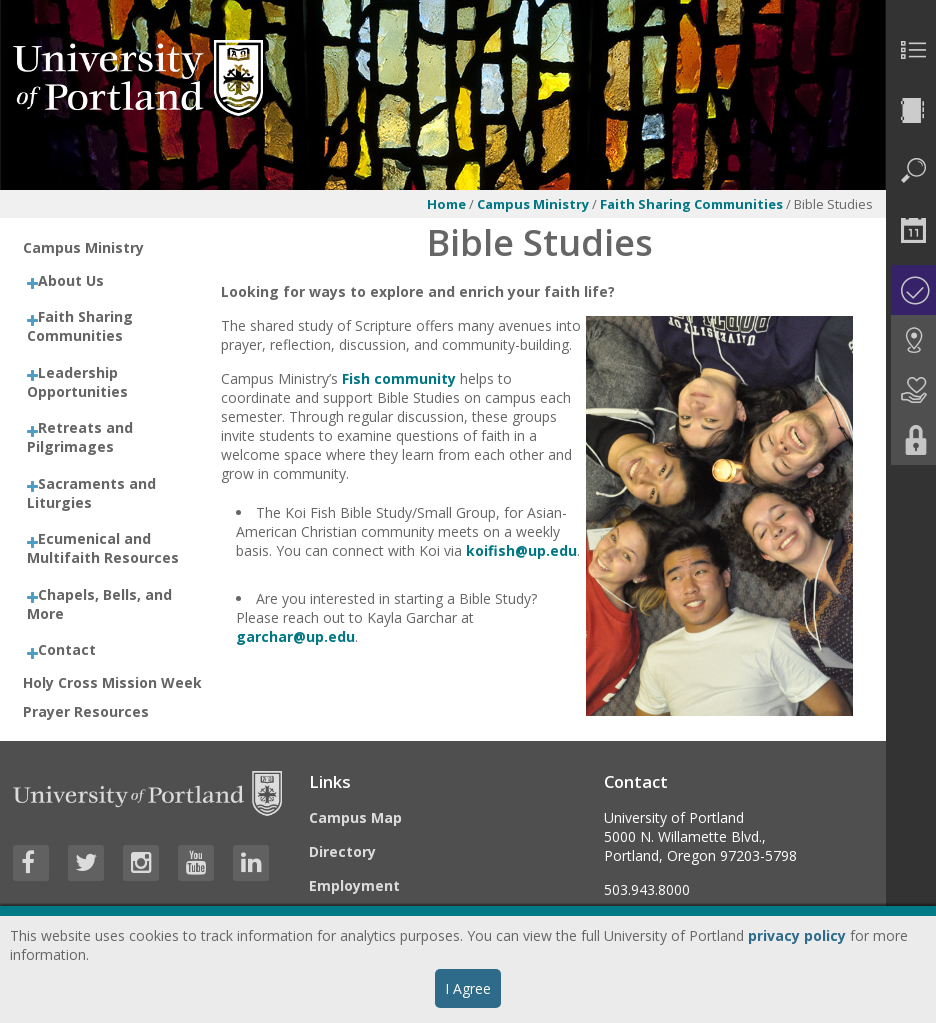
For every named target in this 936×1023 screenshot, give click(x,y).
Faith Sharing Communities (693, 204)
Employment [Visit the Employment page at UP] (354, 885)
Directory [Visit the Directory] (342, 851)
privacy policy (797, 935)
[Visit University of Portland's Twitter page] (86, 863)
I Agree (468, 988)
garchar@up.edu (295, 636)
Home (446, 204)
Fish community (399, 378)
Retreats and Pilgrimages (80, 437)
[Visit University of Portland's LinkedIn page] (251, 863)
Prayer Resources (86, 711)
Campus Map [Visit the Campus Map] (355, 817)
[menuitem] (911, 50)
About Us (71, 280)
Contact (67, 649)
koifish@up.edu (521, 550)
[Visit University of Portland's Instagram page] (141, 863)
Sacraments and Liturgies (91, 493)
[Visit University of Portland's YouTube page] (196, 863)
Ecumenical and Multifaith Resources (103, 548)
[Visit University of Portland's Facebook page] (31, 863)
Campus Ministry (533, 204)
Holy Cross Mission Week (112, 682)
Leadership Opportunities (77, 382)
